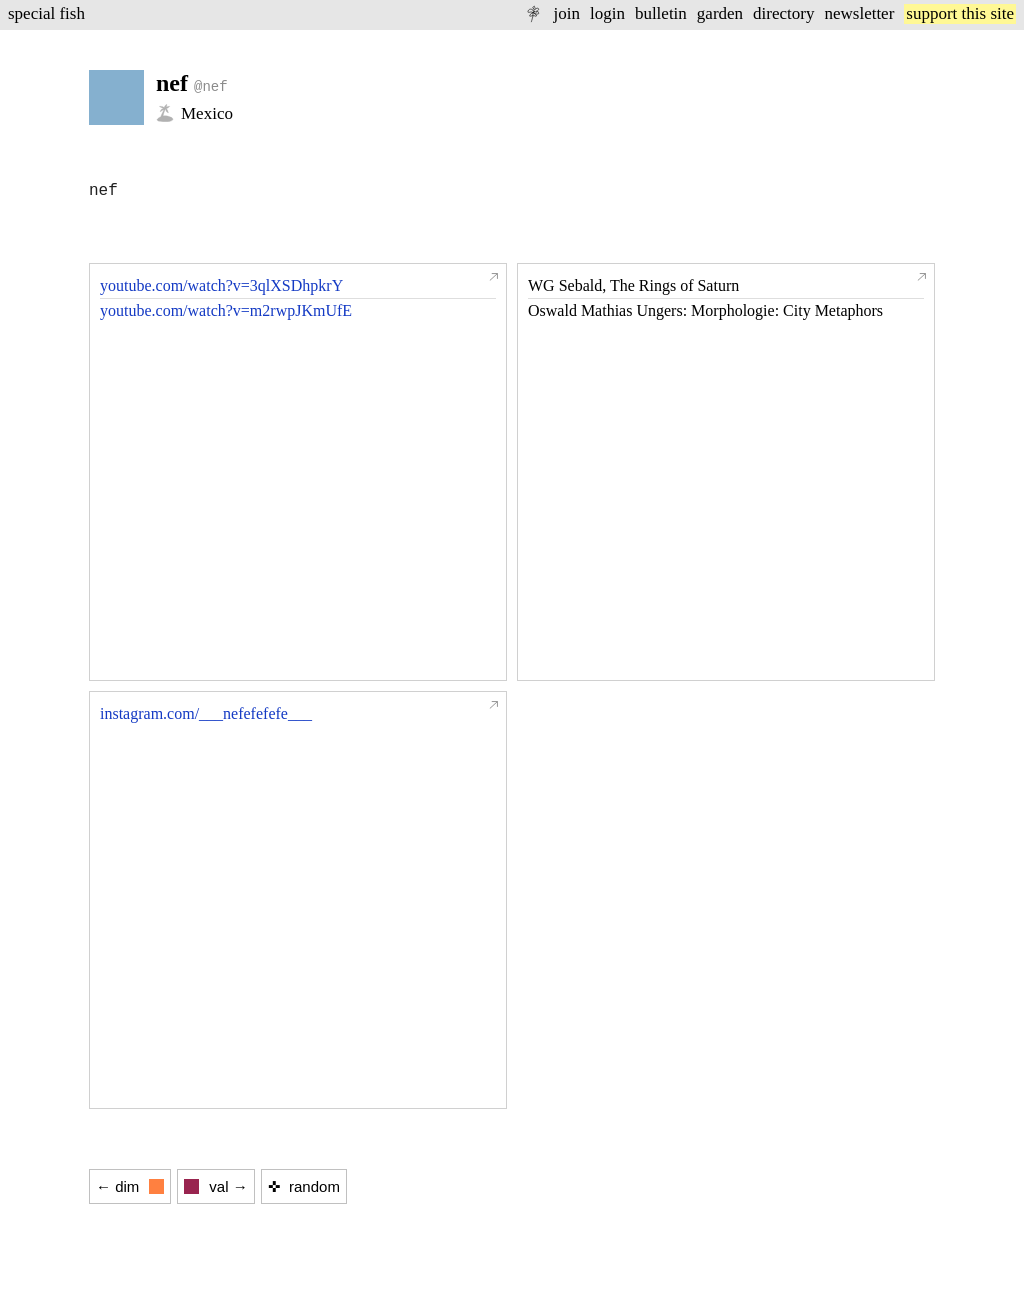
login (607, 13)
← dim (130, 1186)
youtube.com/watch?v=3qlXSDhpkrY (221, 285)
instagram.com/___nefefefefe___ (206, 713)
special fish (46, 13)
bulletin (661, 13)
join (566, 13)
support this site (960, 13)
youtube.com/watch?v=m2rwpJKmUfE (226, 310)
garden (720, 13)
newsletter (859, 13)
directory (783, 13)
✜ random (304, 1186)
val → (215, 1186)
